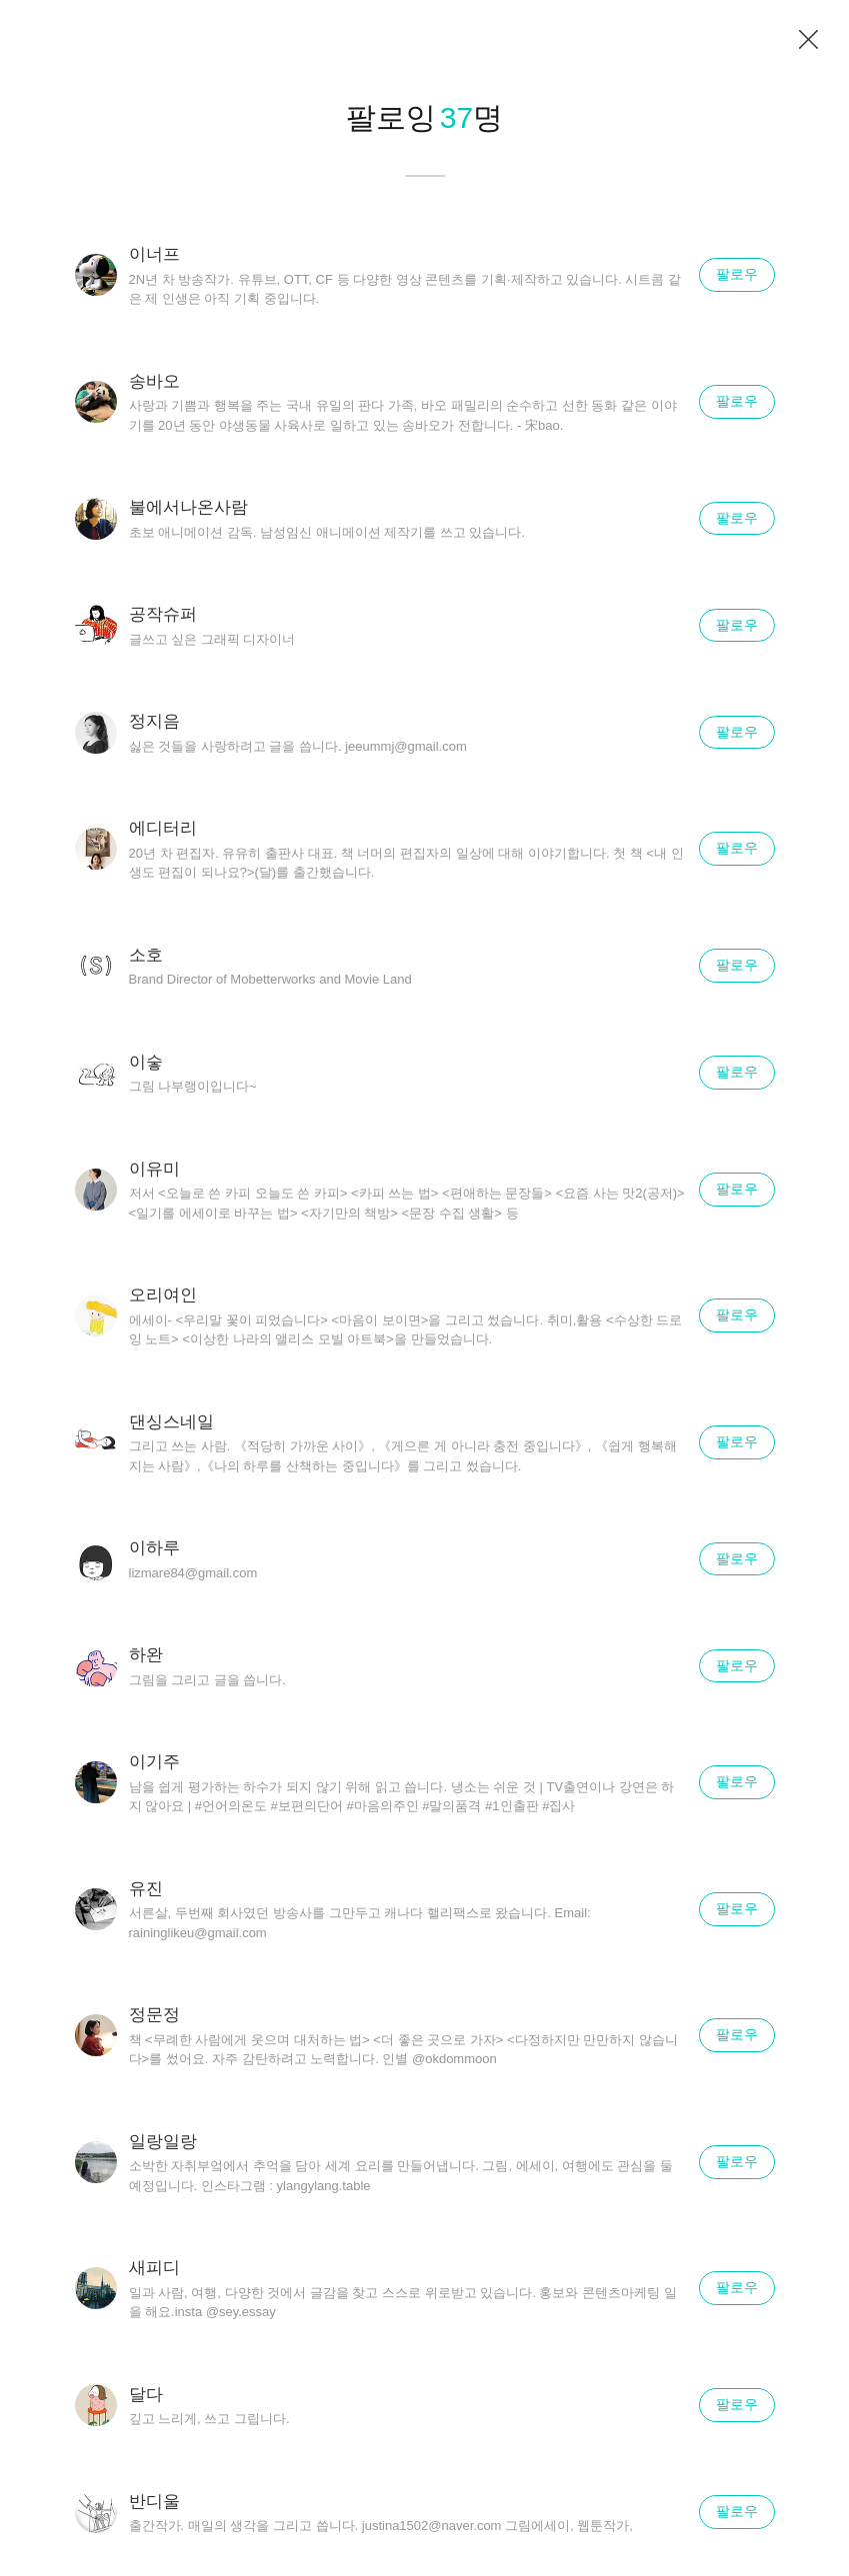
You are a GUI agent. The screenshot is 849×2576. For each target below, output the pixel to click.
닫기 (809, 40)
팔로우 (737, 274)
